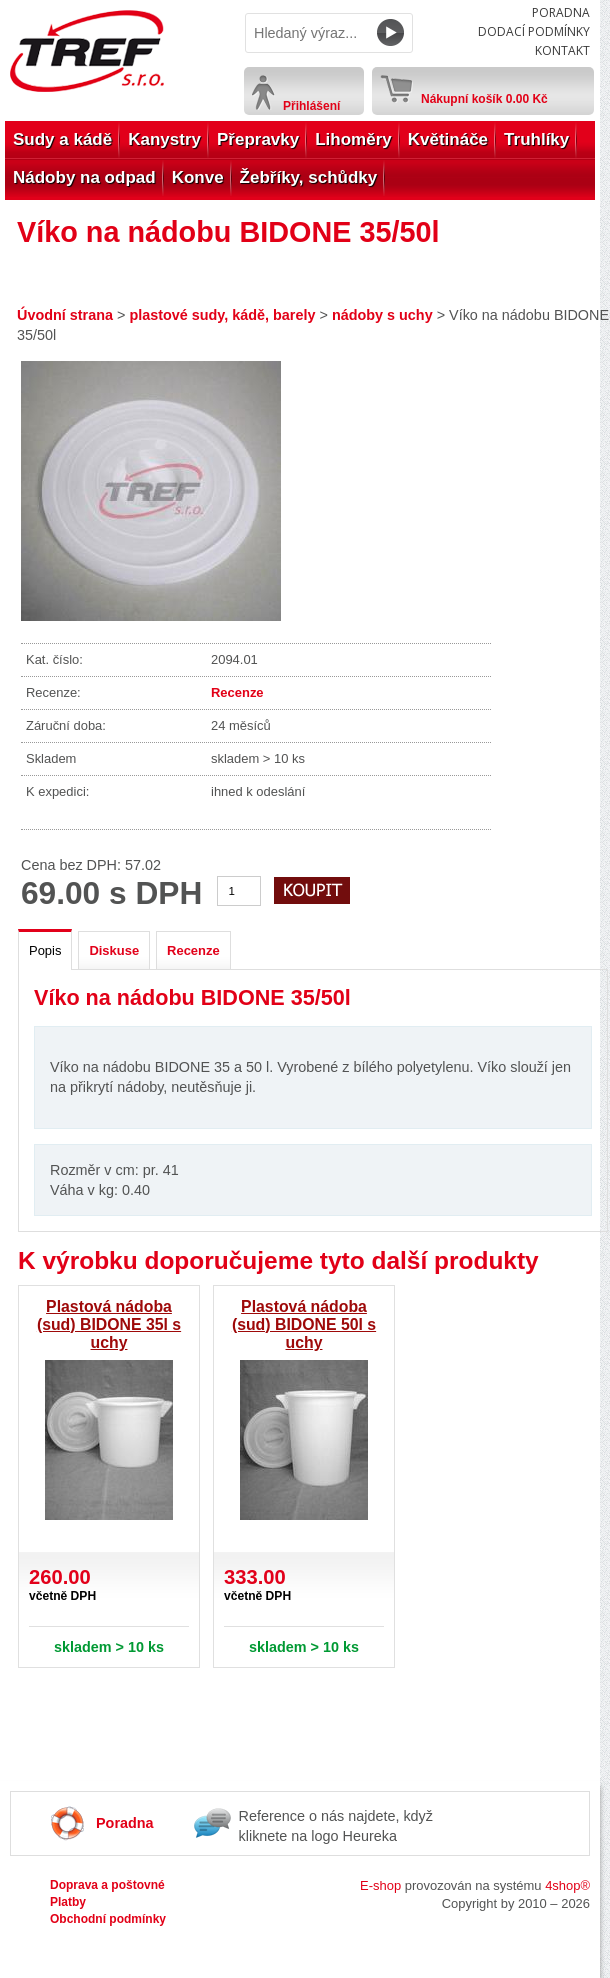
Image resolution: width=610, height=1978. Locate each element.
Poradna (561, 12)
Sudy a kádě (62, 139)
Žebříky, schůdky (309, 177)
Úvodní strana (65, 315)
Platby (68, 1902)
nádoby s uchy (382, 315)
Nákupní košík (484, 95)
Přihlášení (311, 106)
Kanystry (164, 139)
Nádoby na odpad (84, 177)
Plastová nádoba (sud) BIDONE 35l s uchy (109, 1324)
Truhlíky (536, 139)
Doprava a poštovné (107, 1885)
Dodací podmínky (534, 31)
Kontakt (562, 50)
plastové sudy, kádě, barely (222, 315)
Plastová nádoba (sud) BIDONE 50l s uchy (304, 1324)
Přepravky (258, 139)
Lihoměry (353, 139)
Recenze (237, 692)
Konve (198, 177)
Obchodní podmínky (108, 1919)
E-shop (380, 1885)
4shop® (567, 1885)
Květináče (448, 139)
